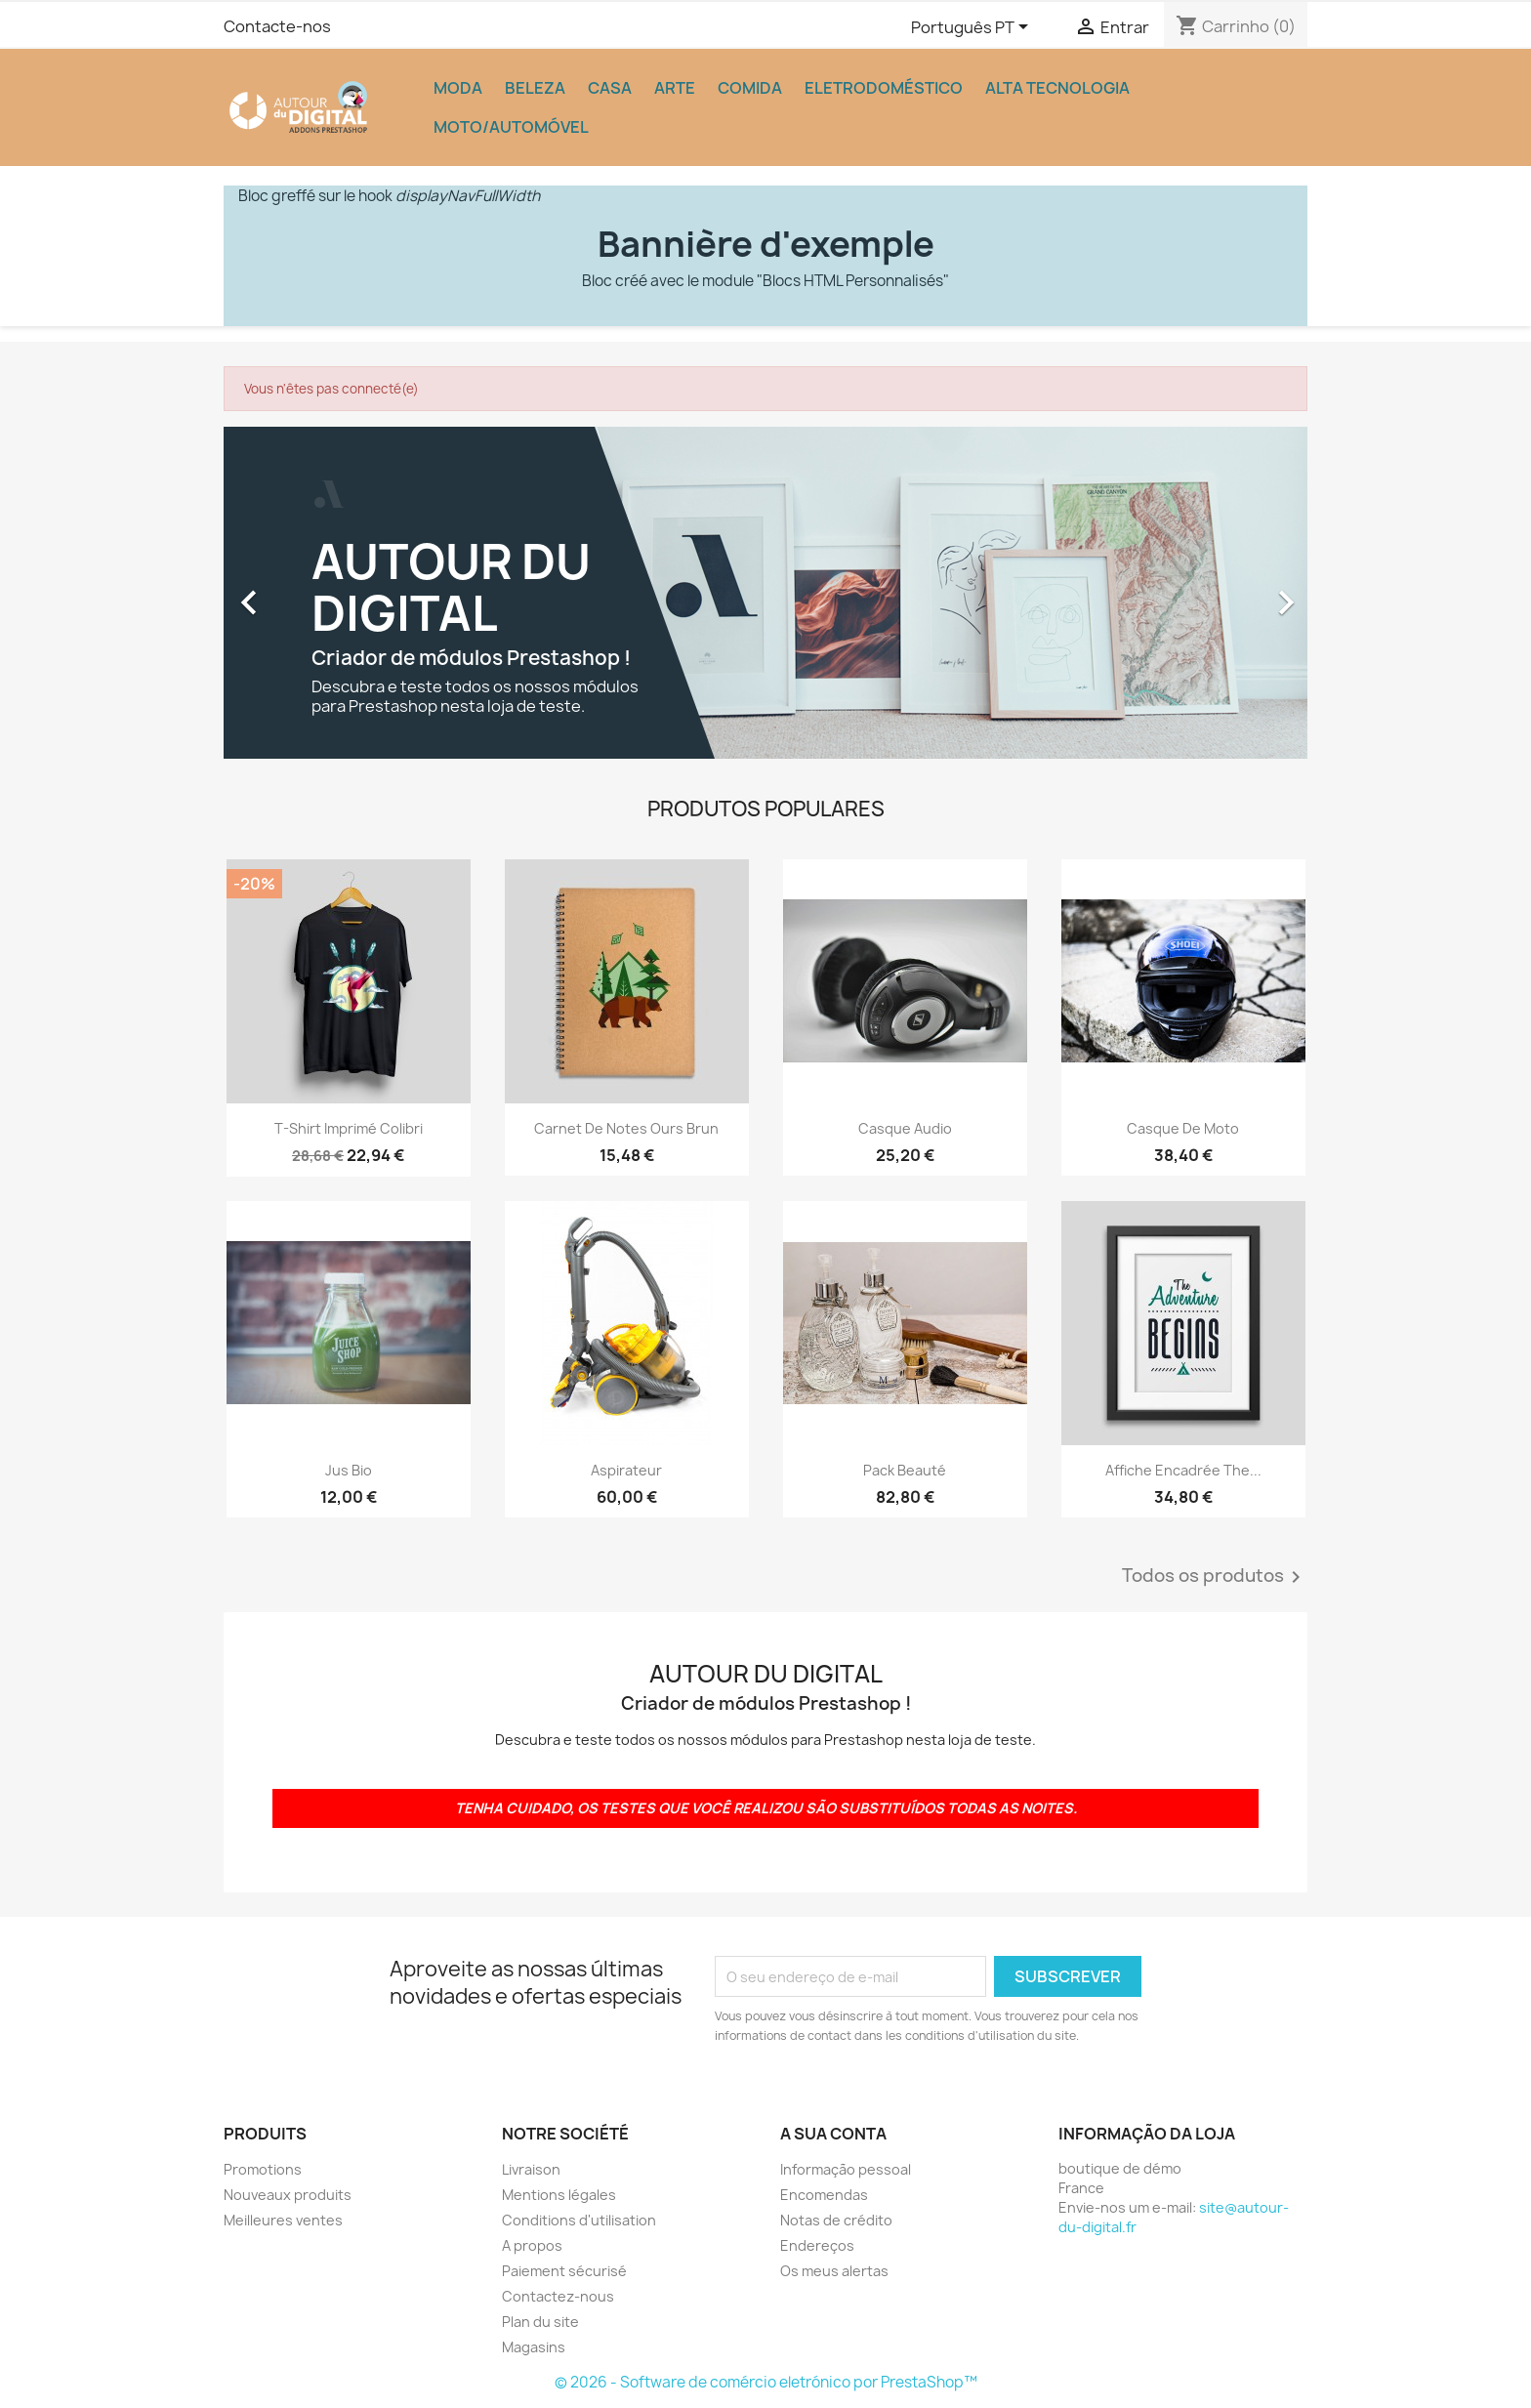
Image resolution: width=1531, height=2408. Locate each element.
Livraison (531, 2169)
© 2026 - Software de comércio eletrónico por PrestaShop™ (766, 2382)
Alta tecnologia (1057, 88)
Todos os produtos (1214, 1577)
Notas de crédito (836, 2220)
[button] (305, 593)
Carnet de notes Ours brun (626, 1128)
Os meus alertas (834, 2271)
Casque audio (905, 1128)
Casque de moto (1183, 1128)
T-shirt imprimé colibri (348, 1128)
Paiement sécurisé (564, 2271)
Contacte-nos (277, 26)
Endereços (817, 2245)
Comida (750, 88)
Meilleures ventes (283, 2220)
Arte (674, 88)
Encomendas (824, 2194)
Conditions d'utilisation (579, 2220)
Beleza (535, 88)
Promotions (263, 2169)
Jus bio (348, 1470)
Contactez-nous (558, 2296)
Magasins (533, 2347)
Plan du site (540, 2321)
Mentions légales (559, 2194)
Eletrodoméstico (884, 88)
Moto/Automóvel (511, 127)
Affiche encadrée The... (1183, 1470)
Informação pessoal (845, 2169)
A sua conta (833, 2133)
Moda (458, 88)
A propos (532, 2245)
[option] (765, 593)
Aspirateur (626, 1470)
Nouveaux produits (288, 2194)
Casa (610, 88)
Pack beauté (904, 1470)
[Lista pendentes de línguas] (973, 28)
